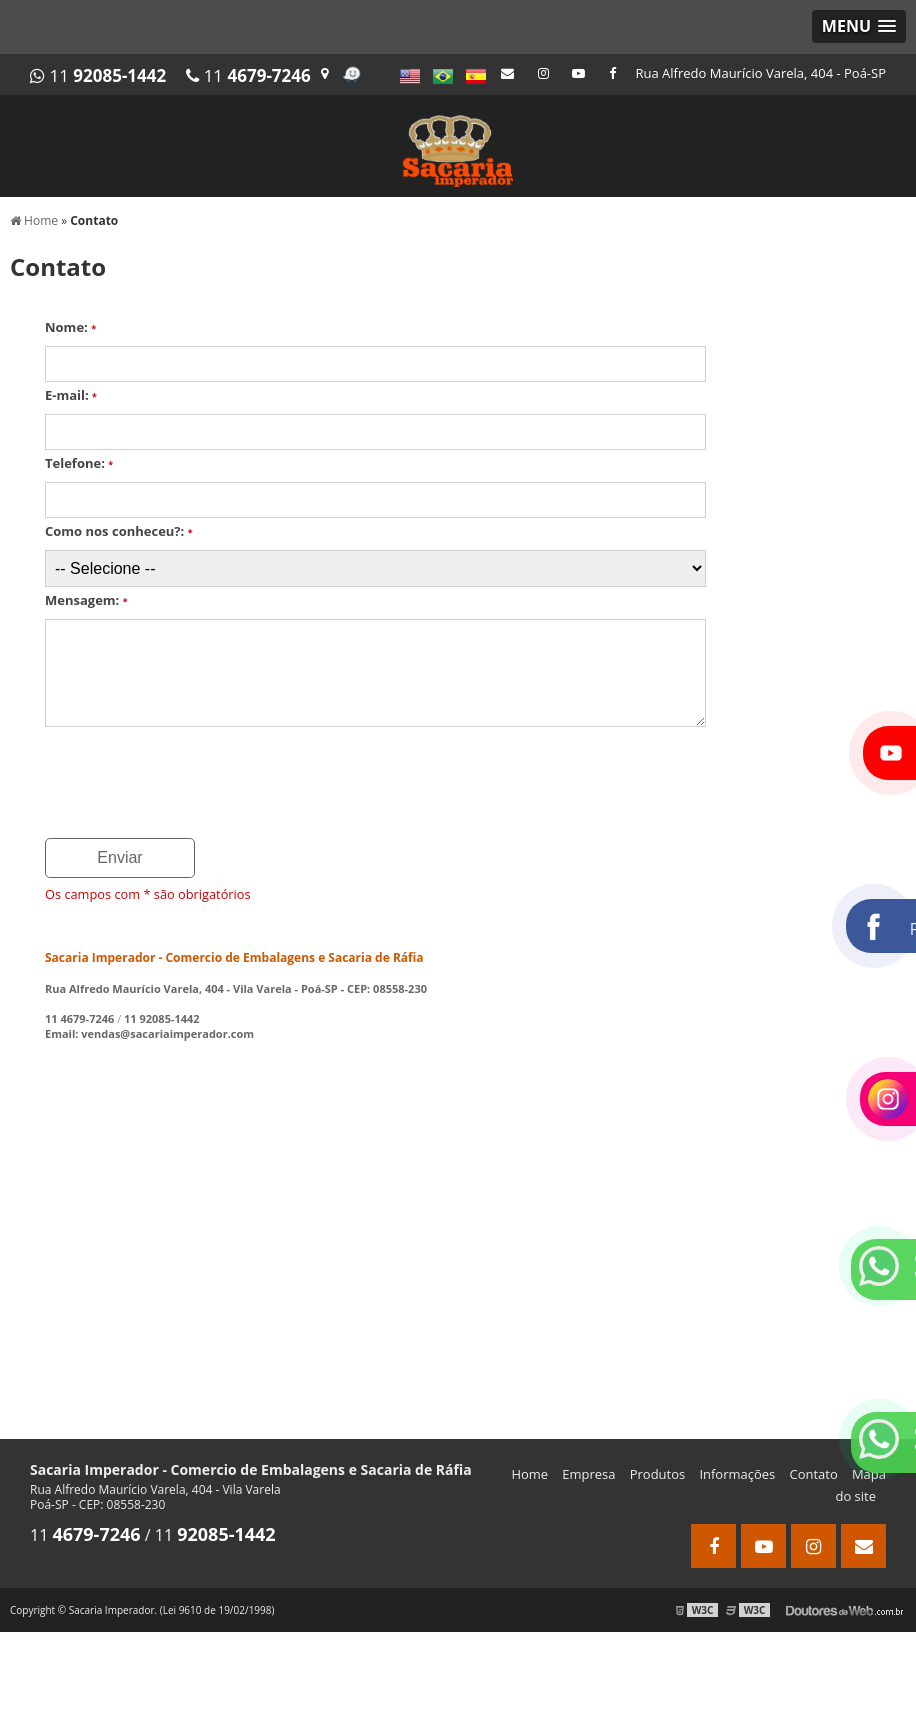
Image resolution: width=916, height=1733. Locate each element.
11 (98, 75)
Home (529, 1474)
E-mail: (71, 395)
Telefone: (79, 463)
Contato (813, 1474)
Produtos (658, 1474)
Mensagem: (86, 600)
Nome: (70, 327)
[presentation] (166, 776)
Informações (737, 1474)
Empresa (588, 1474)
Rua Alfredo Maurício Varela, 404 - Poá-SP (761, 73)
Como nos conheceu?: (119, 531)
